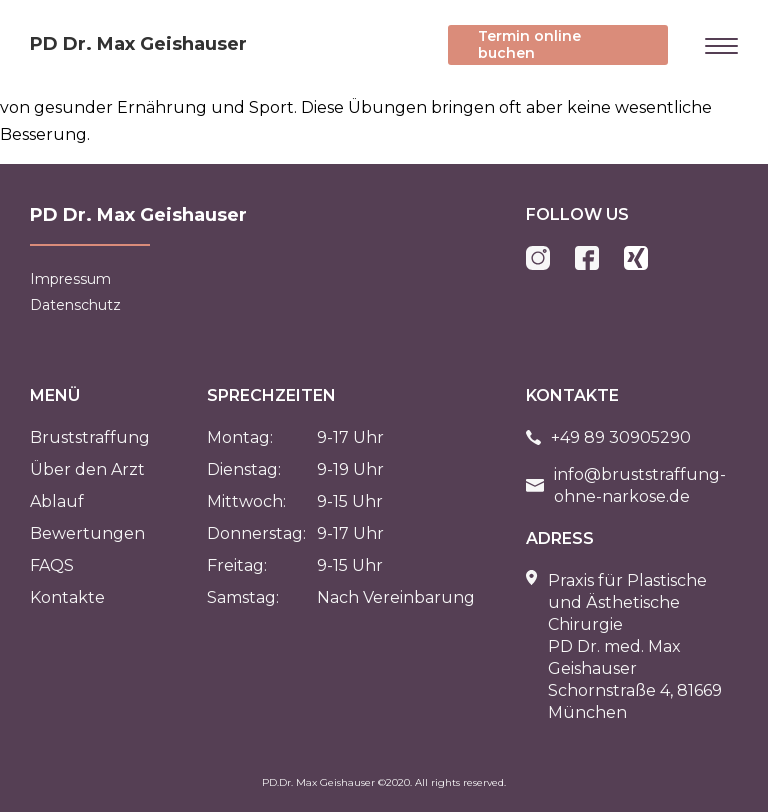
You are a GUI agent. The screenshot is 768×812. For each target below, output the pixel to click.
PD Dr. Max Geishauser (138, 44)
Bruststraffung (90, 437)
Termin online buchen (529, 44)
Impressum (70, 279)
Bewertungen (87, 533)
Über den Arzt (87, 469)
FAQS (52, 565)
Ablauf (57, 501)
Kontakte (67, 597)
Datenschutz (75, 305)
